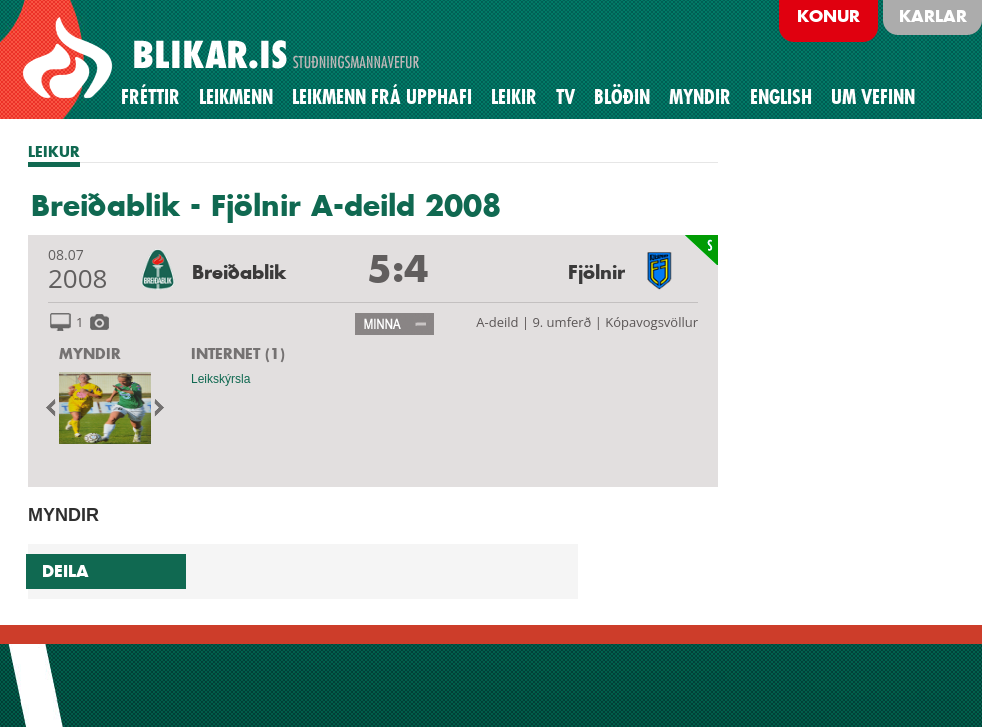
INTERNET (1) (238, 353)
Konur (828, 16)
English (781, 97)
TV (565, 97)
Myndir (700, 97)
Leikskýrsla (220, 379)
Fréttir (150, 97)
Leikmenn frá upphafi (382, 97)
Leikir (514, 97)
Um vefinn (873, 97)
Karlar (933, 16)
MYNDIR (90, 353)
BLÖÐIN (622, 97)
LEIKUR (54, 151)
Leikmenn (236, 97)
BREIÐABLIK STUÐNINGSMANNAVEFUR (224, 59)
